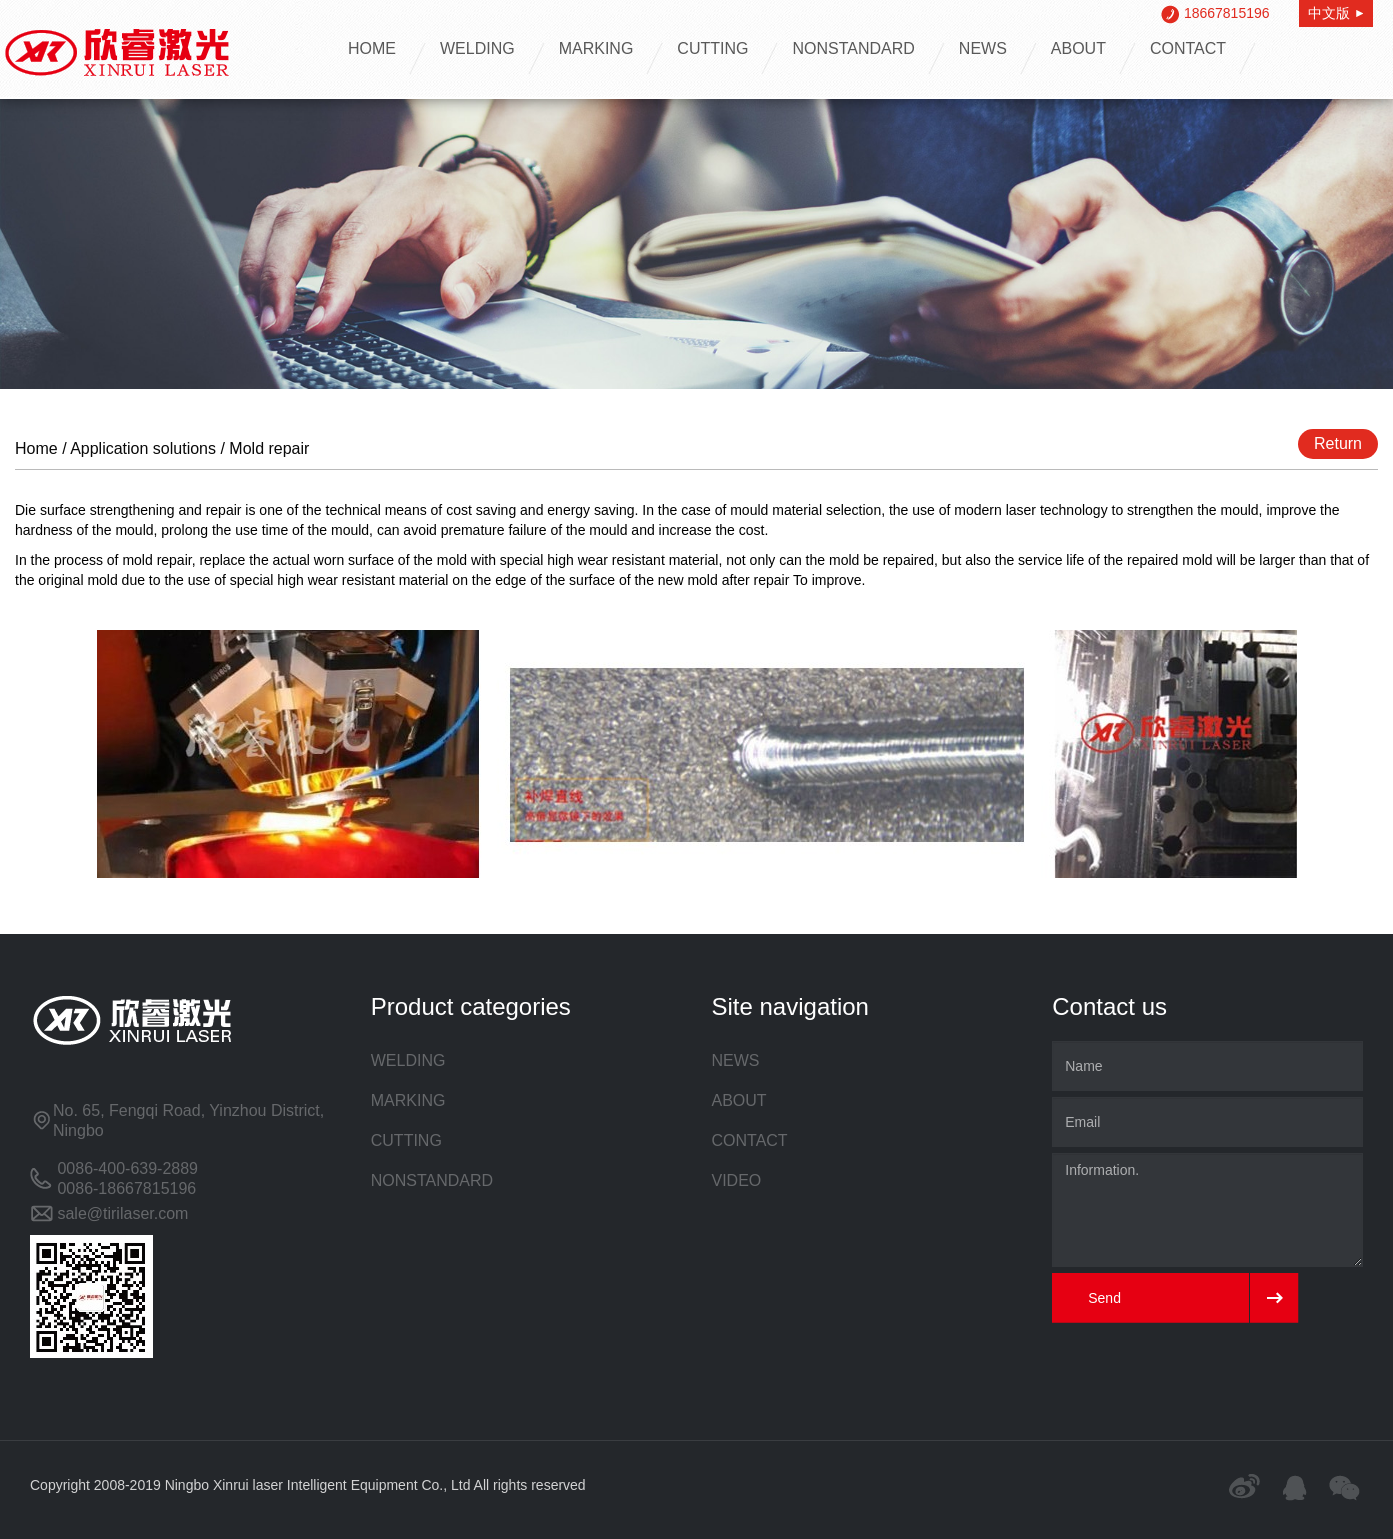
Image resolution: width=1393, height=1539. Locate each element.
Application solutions (143, 448)
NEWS (983, 48)
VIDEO (737, 1180)
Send (1104, 1298)
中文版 (1336, 13)
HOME (372, 48)
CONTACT (1188, 48)
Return (1338, 443)
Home (36, 448)
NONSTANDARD (853, 48)
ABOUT (1078, 48)
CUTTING (712, 48)
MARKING (596, 48)
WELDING (477, 48)
